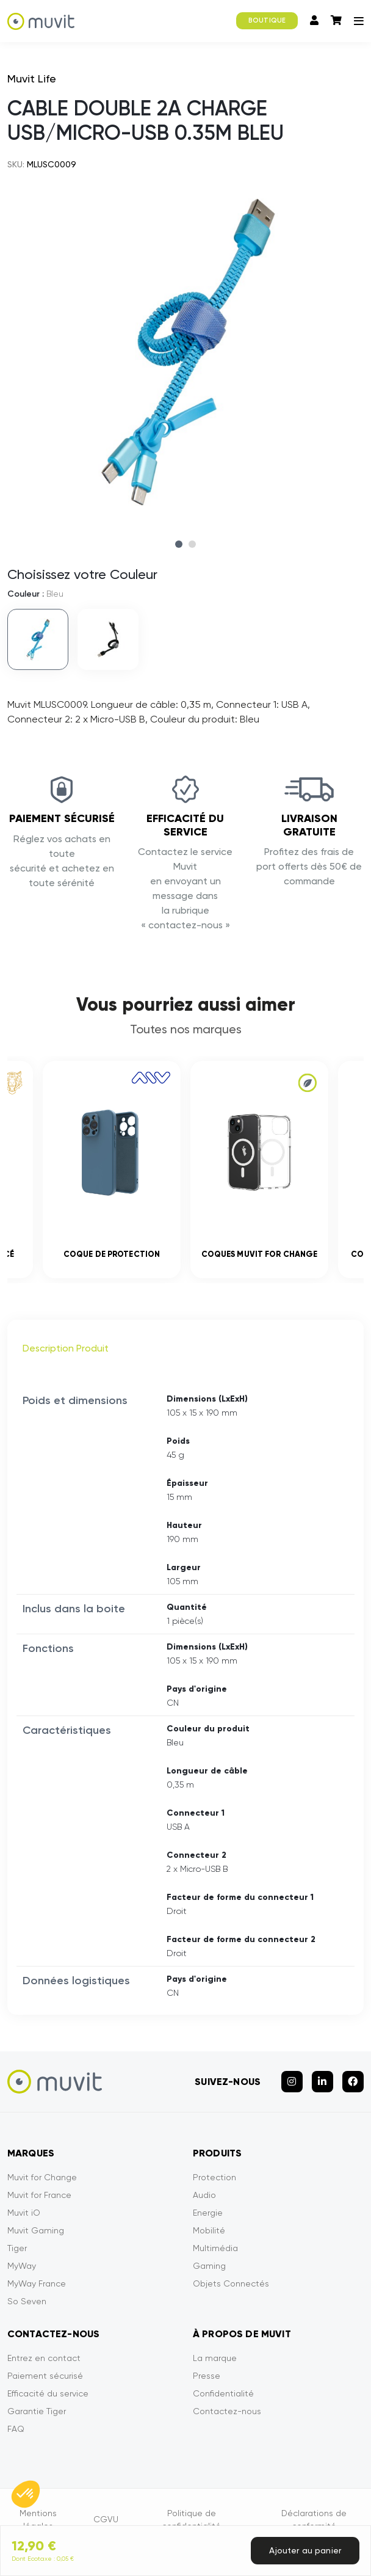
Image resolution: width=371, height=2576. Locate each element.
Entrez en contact (44, 2358)
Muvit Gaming (35, 2230)
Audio (204, 2195)
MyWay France (36, 2283)
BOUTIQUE (267, 20)
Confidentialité (223, 2393)
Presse (206, 2376)
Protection (214, 2177)
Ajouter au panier (305, 2550)
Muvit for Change (42, 2177)
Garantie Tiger (36, 2411)
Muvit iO (23, 2213)
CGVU (105, 2519)
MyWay (21, 2266)
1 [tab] (178, 544)
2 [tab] (192, 544)
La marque (215, 2358)
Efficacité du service (47, 2393)
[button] (25, 2494)
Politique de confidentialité (191, 2519)
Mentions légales (38, 2519)
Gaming (209, 2266)
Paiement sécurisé (45, 2376)
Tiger (17, 2248)
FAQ (15, 2429)
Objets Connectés (231, 2283)
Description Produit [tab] (66, 1348)
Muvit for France (39, 2195)
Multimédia (215, 2248)
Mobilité (209, 2230)
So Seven (26, 2301)
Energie (208, 2213)
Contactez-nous (227, 2411)
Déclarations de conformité (314, 2519)
